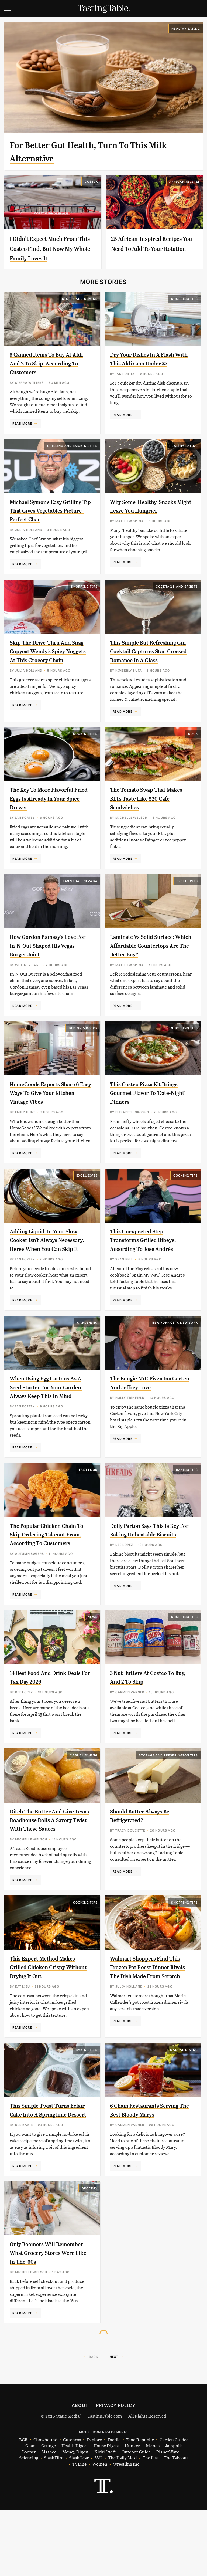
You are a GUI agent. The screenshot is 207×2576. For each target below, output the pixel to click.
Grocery (90, 2254)
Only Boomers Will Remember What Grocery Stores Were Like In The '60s (50, 2318)
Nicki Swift (105, 2517)
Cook (193, 745)
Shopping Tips (184, 298)
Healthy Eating (185, 28)
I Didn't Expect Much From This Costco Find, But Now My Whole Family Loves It (52, 248)
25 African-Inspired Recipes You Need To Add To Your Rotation (150, 248)
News (93, 1663)
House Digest (106, 2511)
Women (99, 2530)
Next (114, 2422)
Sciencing (28, 2523)
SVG (98, 2523)
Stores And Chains (80, 298)
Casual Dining (84, 1801)
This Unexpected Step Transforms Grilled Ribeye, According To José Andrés (149, 1259)
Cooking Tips (85, 745)
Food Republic (140, 2505)
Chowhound (45, 2505)
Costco (92, 181)
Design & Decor (83, 1047)
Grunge (48, 2511)
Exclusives (187, 892)
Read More (22, 423)
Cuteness (72, 2505)
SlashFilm (53, 2523)
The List (150, 2523)
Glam (30, 2511)
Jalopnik (173, 2511)
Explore (94, 2505)
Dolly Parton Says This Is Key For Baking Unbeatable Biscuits (148, 1571)
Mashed (49, 2517)
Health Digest (74, 2511)
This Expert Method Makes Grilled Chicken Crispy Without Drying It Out (49, 2022)
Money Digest (75, 2517)
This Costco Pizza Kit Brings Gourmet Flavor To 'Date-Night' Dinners (150, 1112)
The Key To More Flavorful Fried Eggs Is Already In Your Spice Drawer (51, 809)
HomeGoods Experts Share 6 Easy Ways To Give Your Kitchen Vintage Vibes (49, 1112)
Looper (29, 2517)
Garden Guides (174, 2505)
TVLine (79, 2530)
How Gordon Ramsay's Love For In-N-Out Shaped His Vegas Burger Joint (49, 956)
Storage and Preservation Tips (168, 1801)
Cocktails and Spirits (177, 595)
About (80, 2470)
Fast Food (88, 1507)
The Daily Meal (122, 2523)
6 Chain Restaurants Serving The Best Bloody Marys (145, 2171)
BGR (23, 2505)
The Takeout (176, 2523)
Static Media (68, 2481)
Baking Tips (187, 1507)
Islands (153, 2511)
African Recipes (184, 181)
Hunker (132, 2511)
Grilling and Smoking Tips (72, 446)
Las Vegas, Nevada (80, 892)
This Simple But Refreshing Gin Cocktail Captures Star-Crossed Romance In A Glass (150, 659)
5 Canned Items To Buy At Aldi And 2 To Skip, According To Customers (46, 363)
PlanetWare (167, 2517)
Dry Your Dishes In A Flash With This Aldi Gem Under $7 (148, 363)
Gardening (87, 1351)
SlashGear (79, 2523)
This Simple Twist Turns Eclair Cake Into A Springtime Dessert (45, 2171)
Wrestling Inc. (126, 2530)
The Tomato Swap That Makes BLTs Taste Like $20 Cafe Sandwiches (148, 809)
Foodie (114, 2505)
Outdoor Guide (136, 2517)
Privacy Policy (115, 2470)
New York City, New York (175, 1351)
